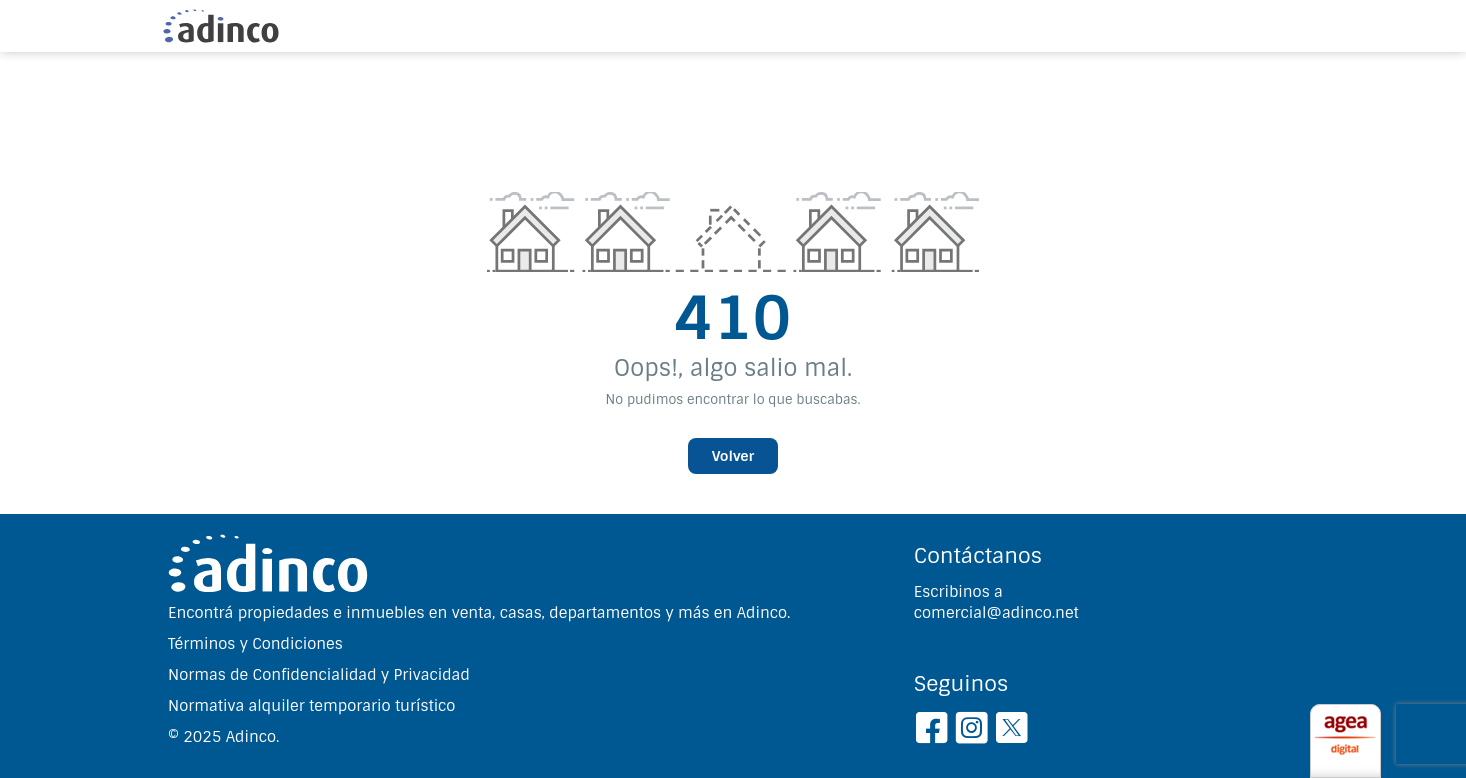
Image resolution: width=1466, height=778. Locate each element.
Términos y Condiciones (255, 644)
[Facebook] (931, 731)
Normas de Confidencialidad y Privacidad (319, 675)
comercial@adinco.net (996, 613)
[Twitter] (1011, 731)
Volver (733, 456)
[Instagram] (971, 731)
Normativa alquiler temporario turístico (311, 706)
